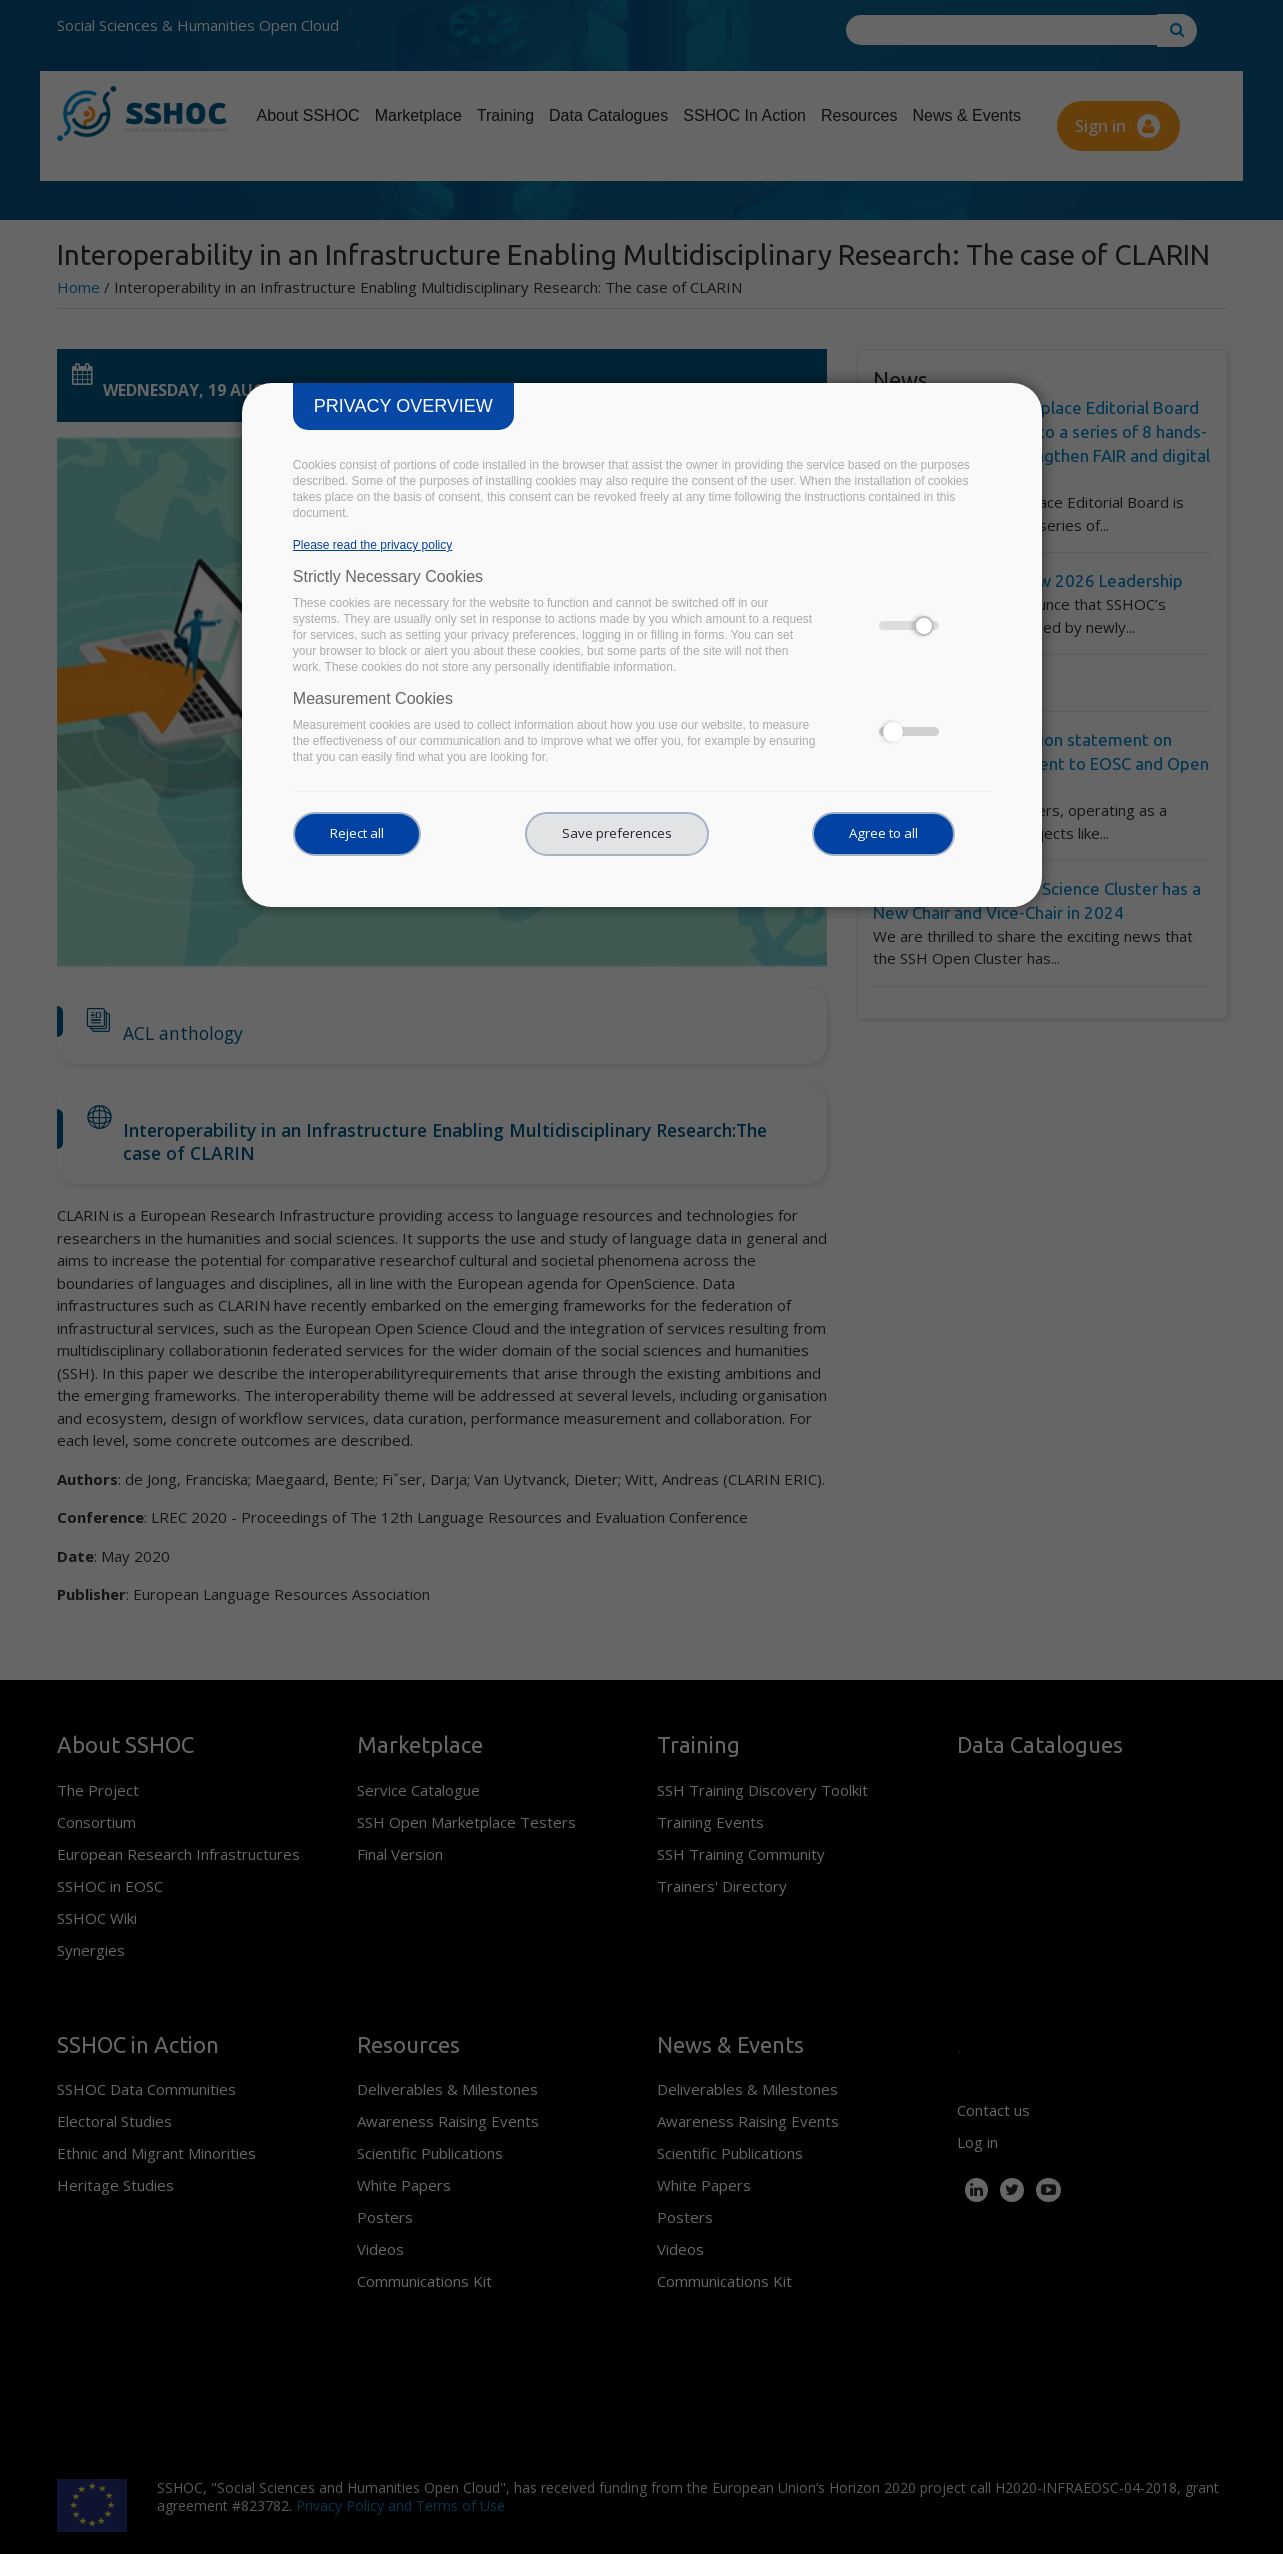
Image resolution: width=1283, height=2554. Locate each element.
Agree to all (883, 833)
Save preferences (617, 833)
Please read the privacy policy (372, 545)
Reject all (357, 833)
